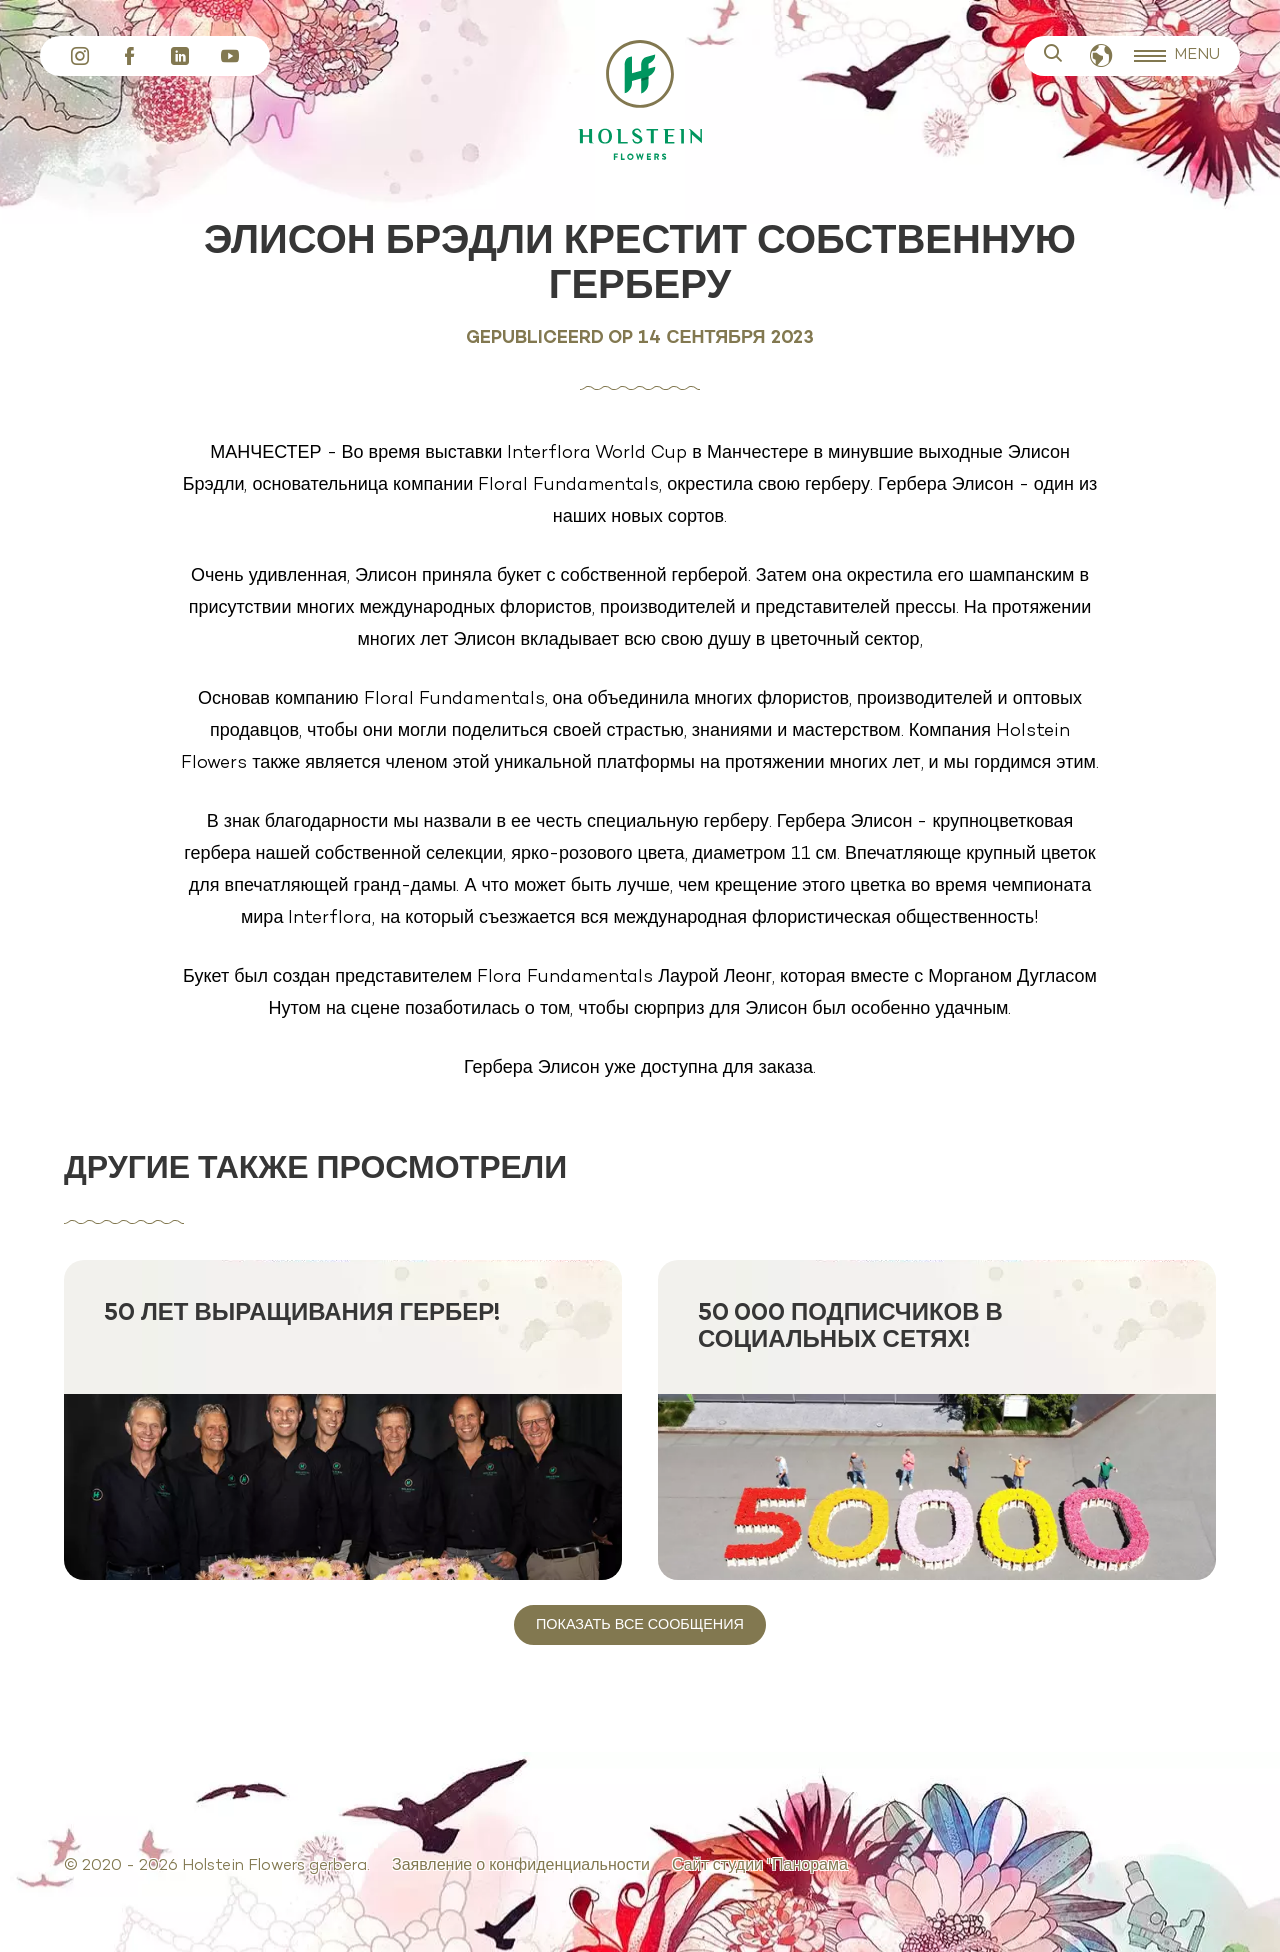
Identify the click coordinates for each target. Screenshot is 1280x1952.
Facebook (130, 56)
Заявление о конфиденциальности (521, 1866)
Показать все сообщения (640, 1625)
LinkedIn (180, 56)
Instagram (80, 56)
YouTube (230, 56)
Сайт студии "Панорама (760, 1866)
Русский (1101, 56)
